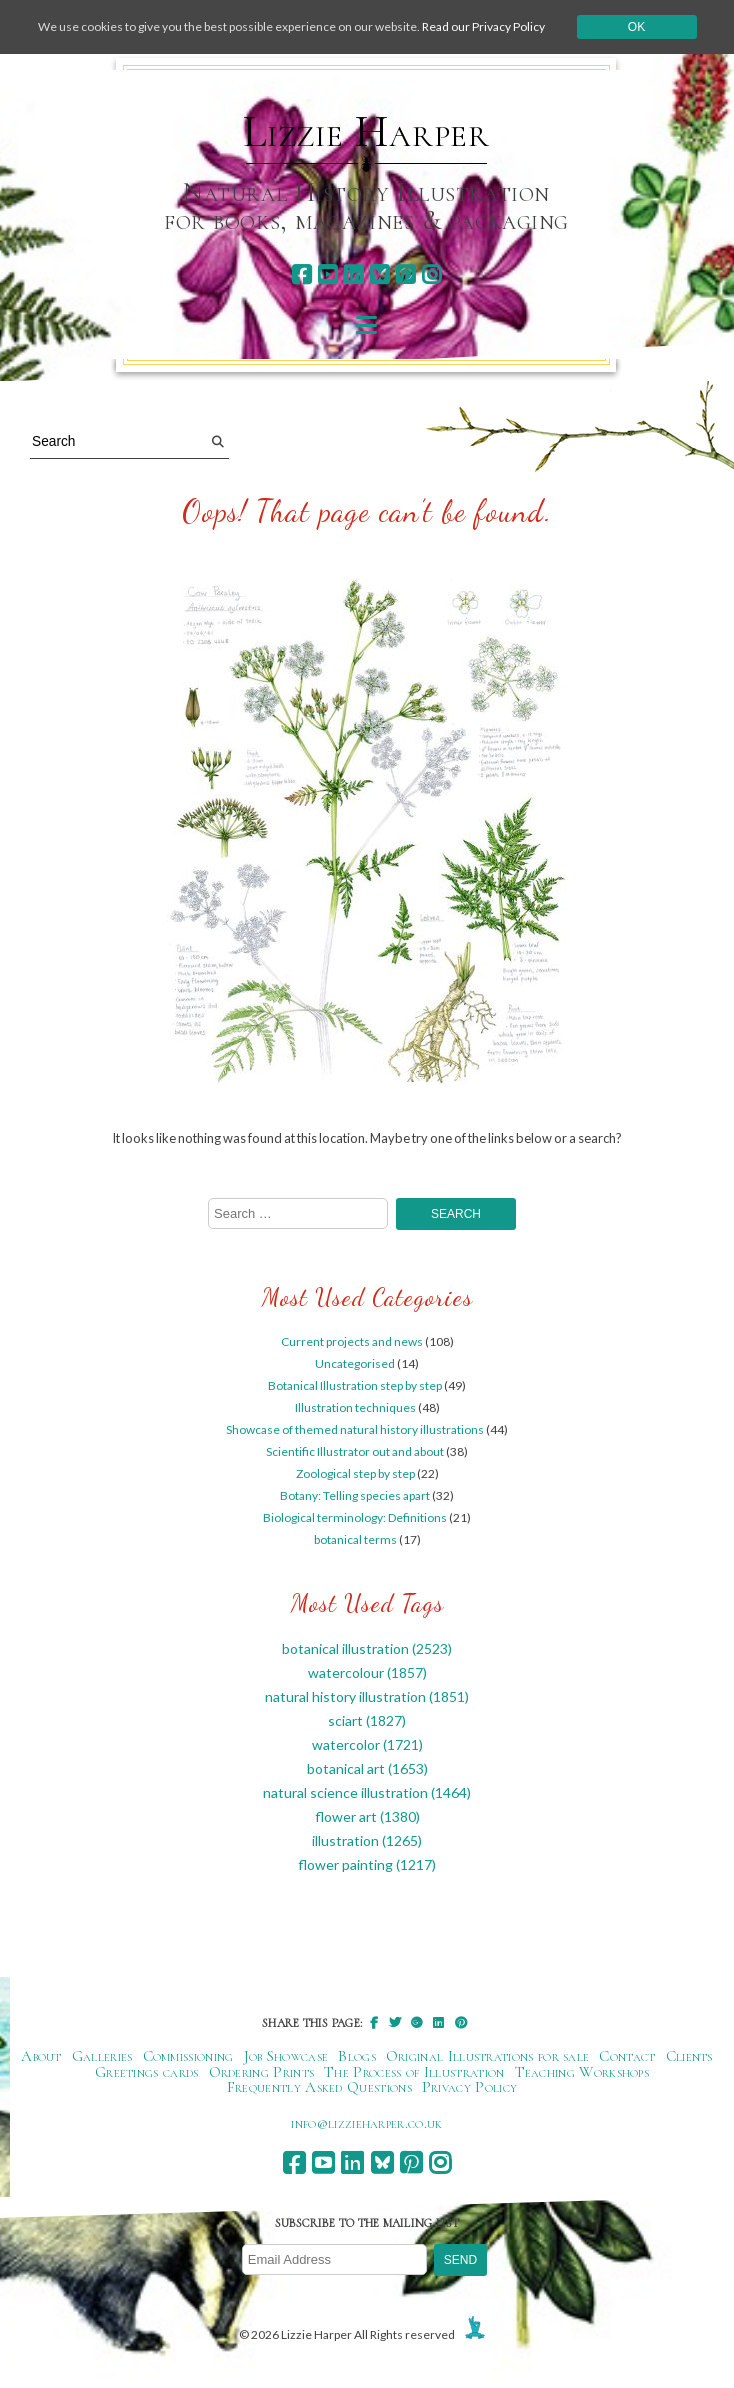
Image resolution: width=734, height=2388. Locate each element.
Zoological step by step (355, 1473)
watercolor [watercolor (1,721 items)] (367, 1744)
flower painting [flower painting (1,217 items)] (367, 1864)
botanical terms (355, 1539)
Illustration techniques (355, 1407)
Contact (627, 2056)
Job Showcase (286, 2056)
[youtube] (327, 274)
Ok (636, 27)
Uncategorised (355, 1363)
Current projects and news (352, 1341)
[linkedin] (353, 274)
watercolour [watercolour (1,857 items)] (367, 1672)
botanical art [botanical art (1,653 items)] (367, 1768)
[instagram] (431, 274)
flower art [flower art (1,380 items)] (367, 1816)
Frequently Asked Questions (319, 2087)
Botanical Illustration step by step (355, 1385)
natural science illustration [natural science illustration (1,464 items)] (367, 1792)
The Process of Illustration (414, 2072)
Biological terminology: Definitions (355, 1517)
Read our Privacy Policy (483, 26)
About (41, 2056)
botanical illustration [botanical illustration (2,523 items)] (367, 1648)
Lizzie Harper (366, 132)
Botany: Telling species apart (355, 1495)
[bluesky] (379, 274)
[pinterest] (405, 274)
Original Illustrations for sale (488, 2056)
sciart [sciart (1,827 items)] (367, 1720)
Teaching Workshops (582, 2072)
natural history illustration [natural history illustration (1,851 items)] (367, 1696)
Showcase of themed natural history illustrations (355, 1429)
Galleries (102, 2056)
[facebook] (301, 274)
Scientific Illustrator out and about (355, 1451)
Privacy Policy (469, 2087)
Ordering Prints (262, 2072)
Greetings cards (147, 2072)
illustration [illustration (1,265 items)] (367, 1840)
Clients (689, 2056)
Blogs (357, 2056)
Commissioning (188, 2056)
